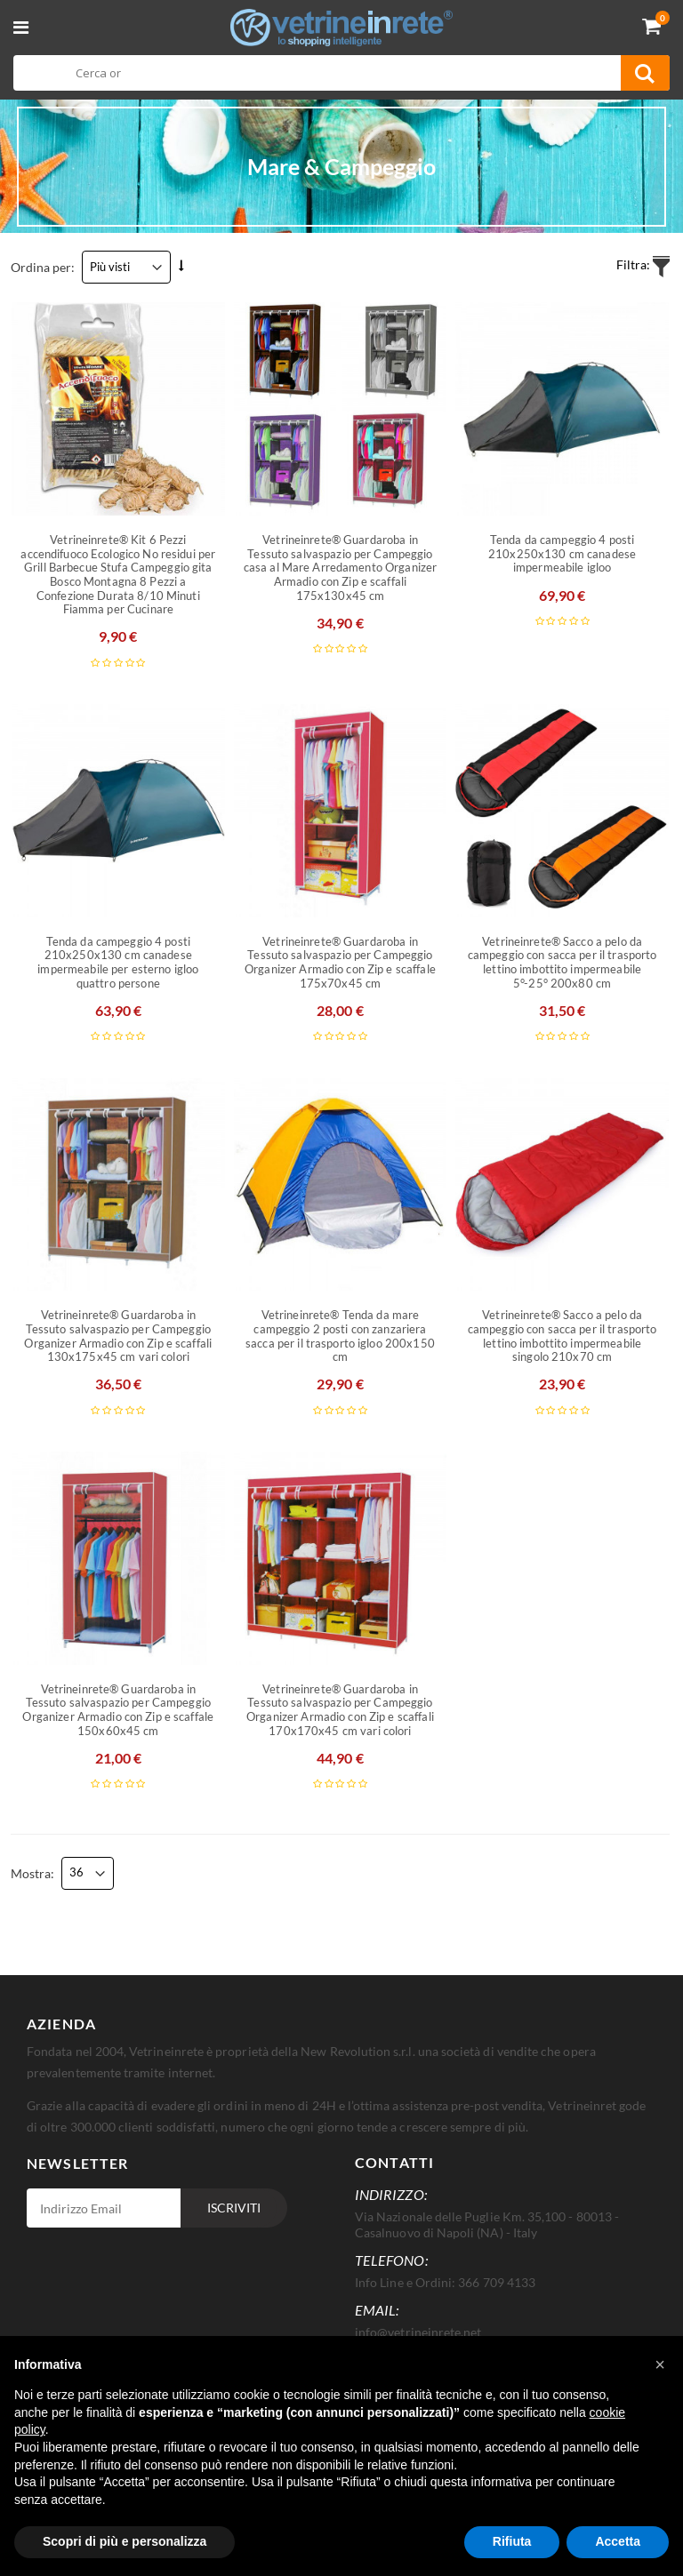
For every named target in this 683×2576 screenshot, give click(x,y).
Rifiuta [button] (512, 2541)
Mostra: (32, 1873)
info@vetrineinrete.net (418, 2332)
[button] (660, 2364)
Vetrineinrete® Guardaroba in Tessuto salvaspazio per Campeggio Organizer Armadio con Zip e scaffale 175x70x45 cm (340, 962)
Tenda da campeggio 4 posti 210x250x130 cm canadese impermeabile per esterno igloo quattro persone (117, 962)
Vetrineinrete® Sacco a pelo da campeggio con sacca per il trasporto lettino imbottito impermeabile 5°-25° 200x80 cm (562, 962)
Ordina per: (43, 267)
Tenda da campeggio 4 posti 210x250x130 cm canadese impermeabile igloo (562, 553)
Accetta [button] (617, 2541)
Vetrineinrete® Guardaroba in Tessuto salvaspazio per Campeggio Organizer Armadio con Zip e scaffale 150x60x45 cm (117, 1710)
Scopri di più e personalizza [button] (124, 2541)
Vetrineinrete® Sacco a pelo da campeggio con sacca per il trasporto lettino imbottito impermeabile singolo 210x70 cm (562, 1336)
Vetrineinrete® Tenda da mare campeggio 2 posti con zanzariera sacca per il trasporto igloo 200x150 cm (340, 1336)
